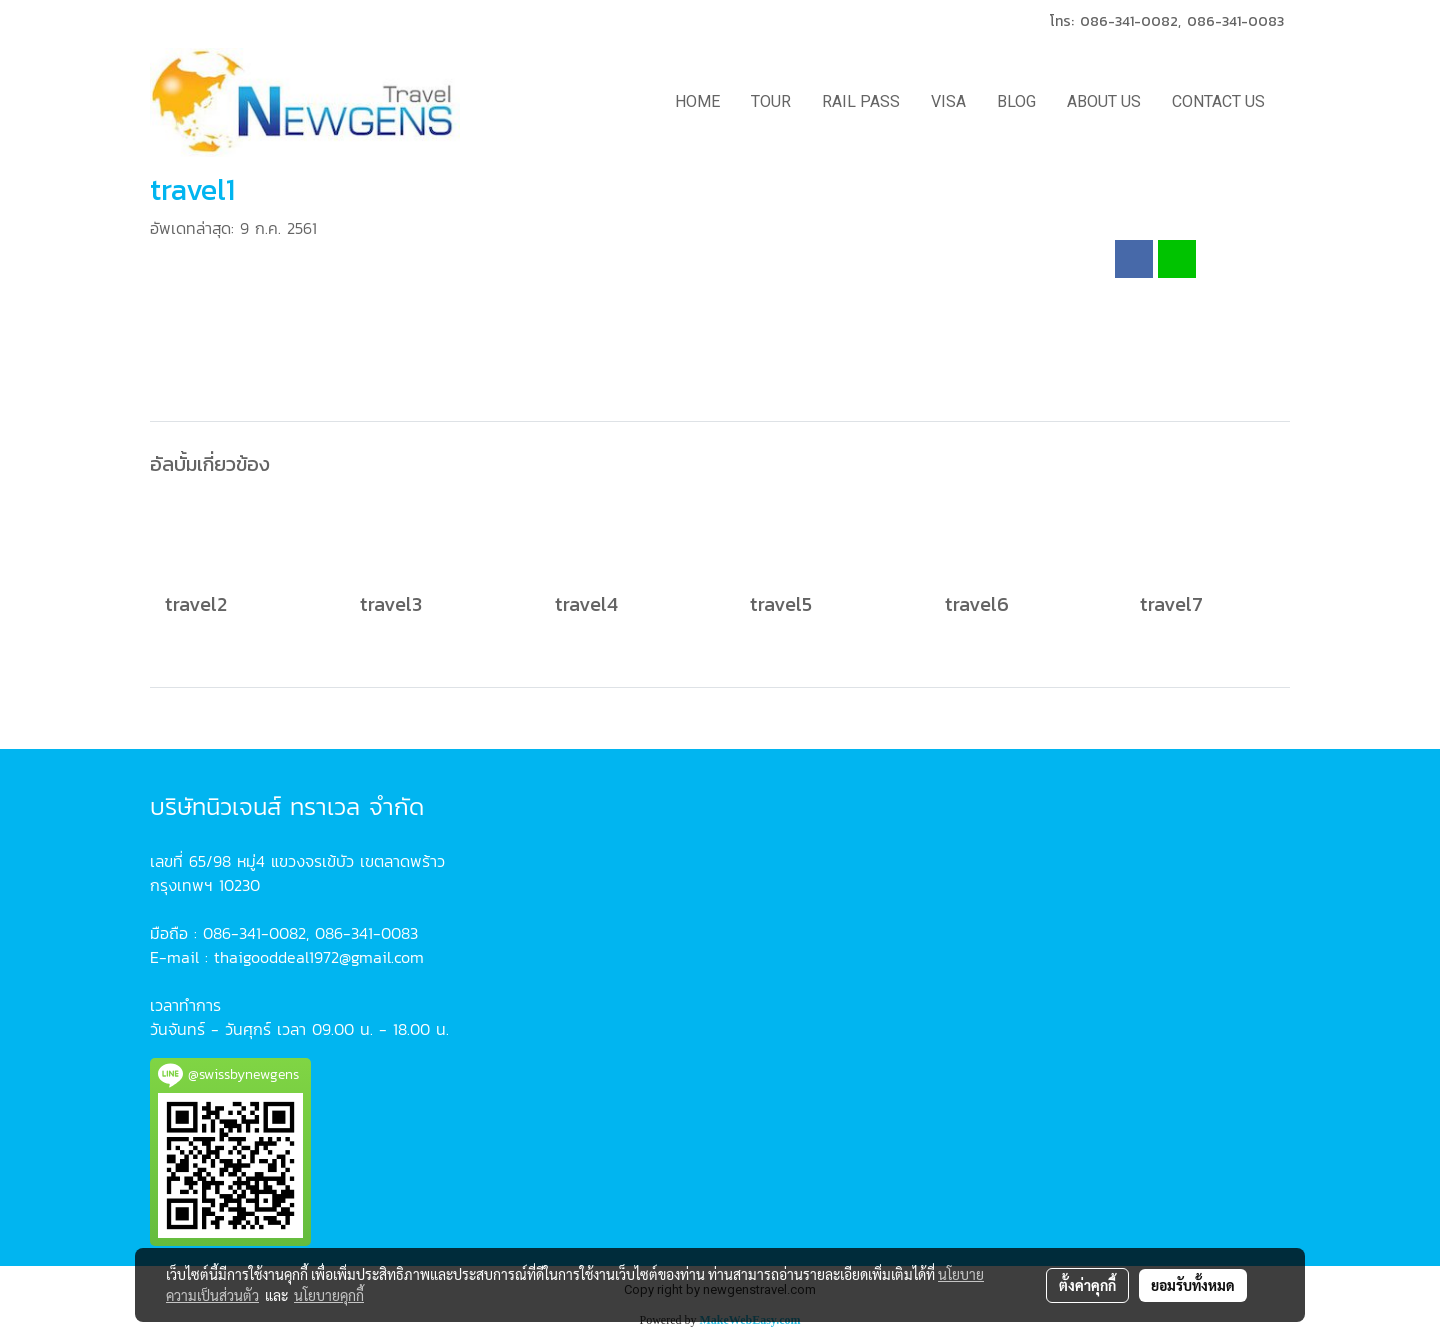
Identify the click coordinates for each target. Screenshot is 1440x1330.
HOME (697, 101)
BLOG (1016, 101)
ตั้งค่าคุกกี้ (1087, 1285)
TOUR (771, 101)
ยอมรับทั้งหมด (1193, 1285)
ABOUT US (1104, 101)
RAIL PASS (861, 101)
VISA (948, 101)
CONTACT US (1218, 101)
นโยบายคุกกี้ (329, 1295)
